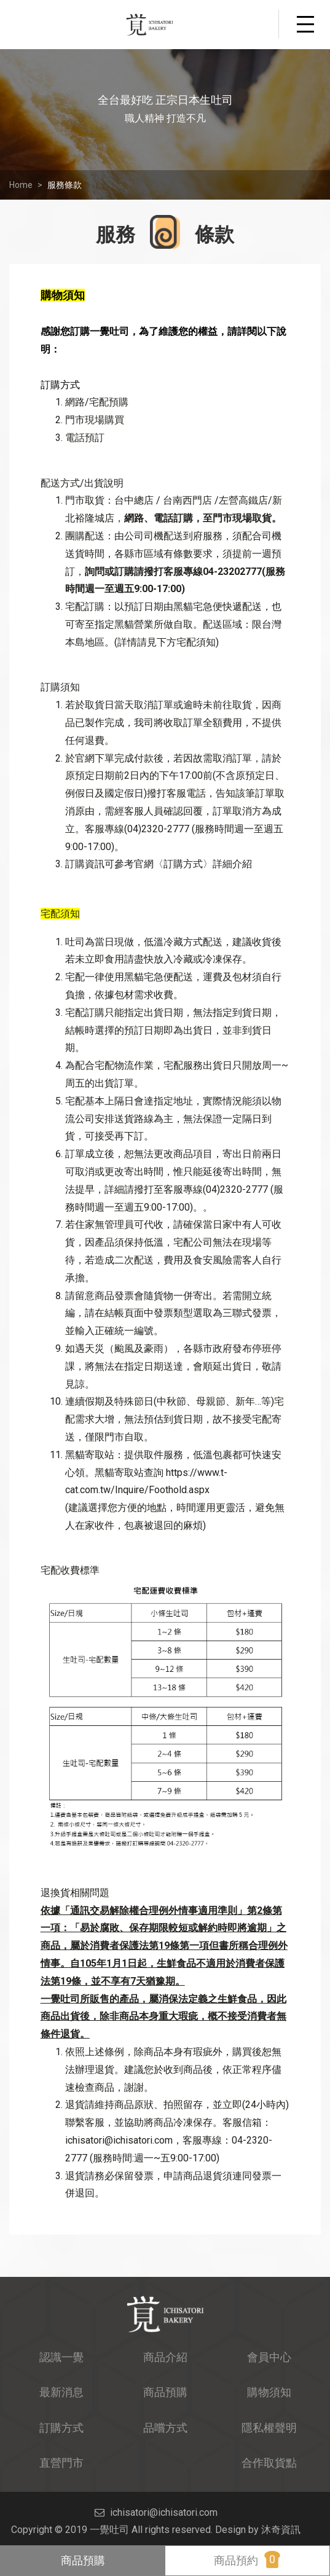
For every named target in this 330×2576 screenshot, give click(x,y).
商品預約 (247, 2559)
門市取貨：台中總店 (109, 500)
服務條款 (64, 185)
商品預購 (83, 2560)
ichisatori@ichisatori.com (119, 2140)
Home (21, 185)
